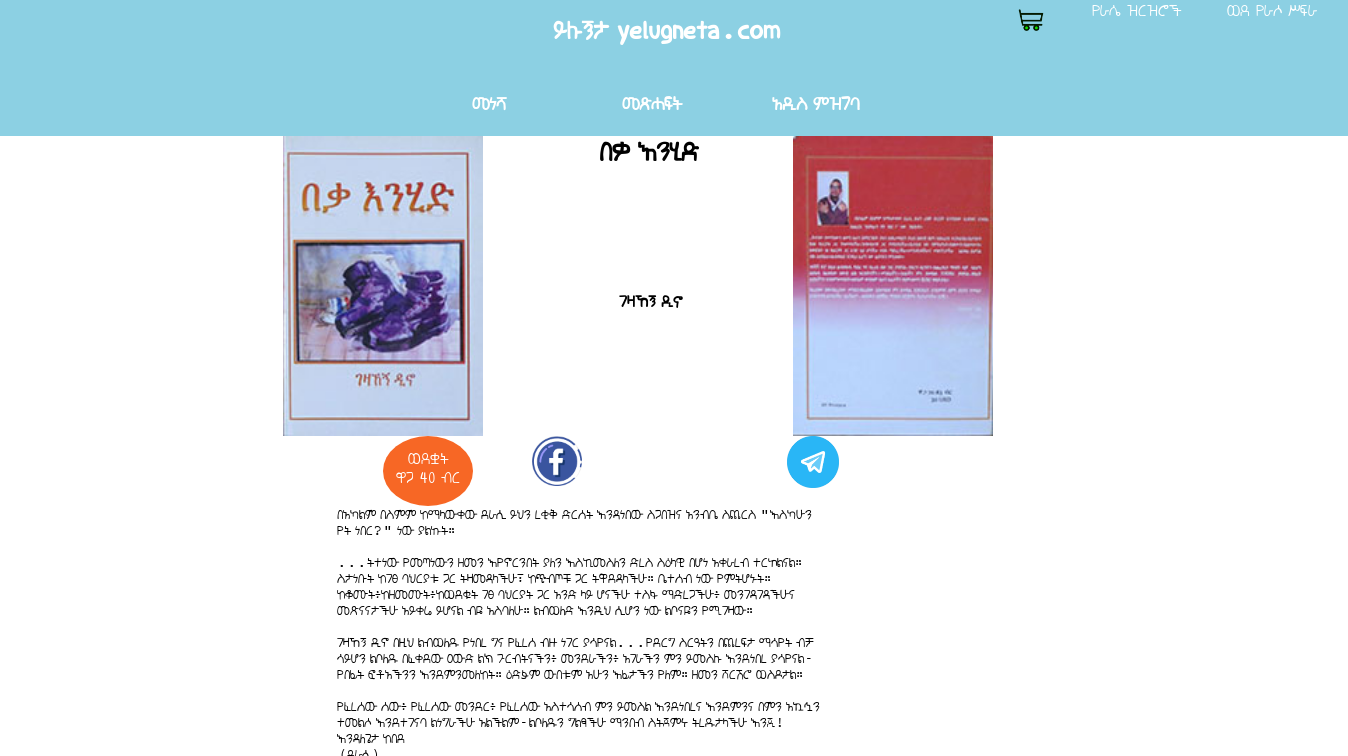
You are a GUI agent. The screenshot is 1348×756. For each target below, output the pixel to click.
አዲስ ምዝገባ (815, 103)
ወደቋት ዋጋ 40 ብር (428, 468)
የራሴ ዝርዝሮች (1137, 10)
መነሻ (489, 103)
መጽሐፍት (652, 103)
